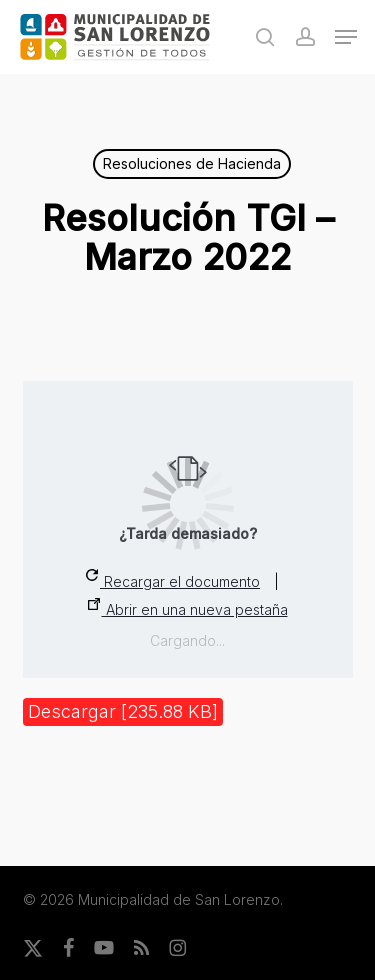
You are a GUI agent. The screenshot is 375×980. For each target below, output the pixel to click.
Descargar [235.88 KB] (123, 711)
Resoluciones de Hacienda (192, 163)
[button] (346, 37)
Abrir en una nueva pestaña (188, 608)
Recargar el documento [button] (173, 579)
